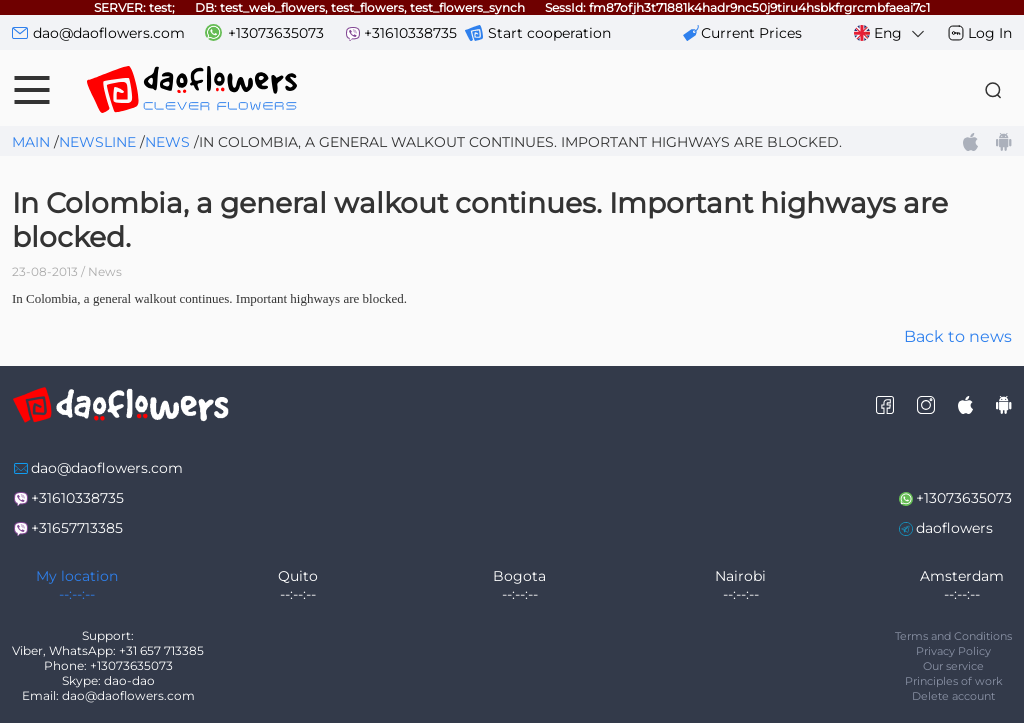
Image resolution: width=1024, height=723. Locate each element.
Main (31, 142)
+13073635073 (276, 33)
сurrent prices (751, 33)
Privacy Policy (953, 651)
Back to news (958, 336)
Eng (890, 33)
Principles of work (954, 681)
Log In (990, 33)
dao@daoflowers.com (109, 33)
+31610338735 (410, 33)
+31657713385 (77, 528)
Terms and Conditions (953, 636)
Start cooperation (549, 33)
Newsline (97, 142)
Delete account (953, 696)
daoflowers (954, 528)
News (167, 142)
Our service (953, 666)
